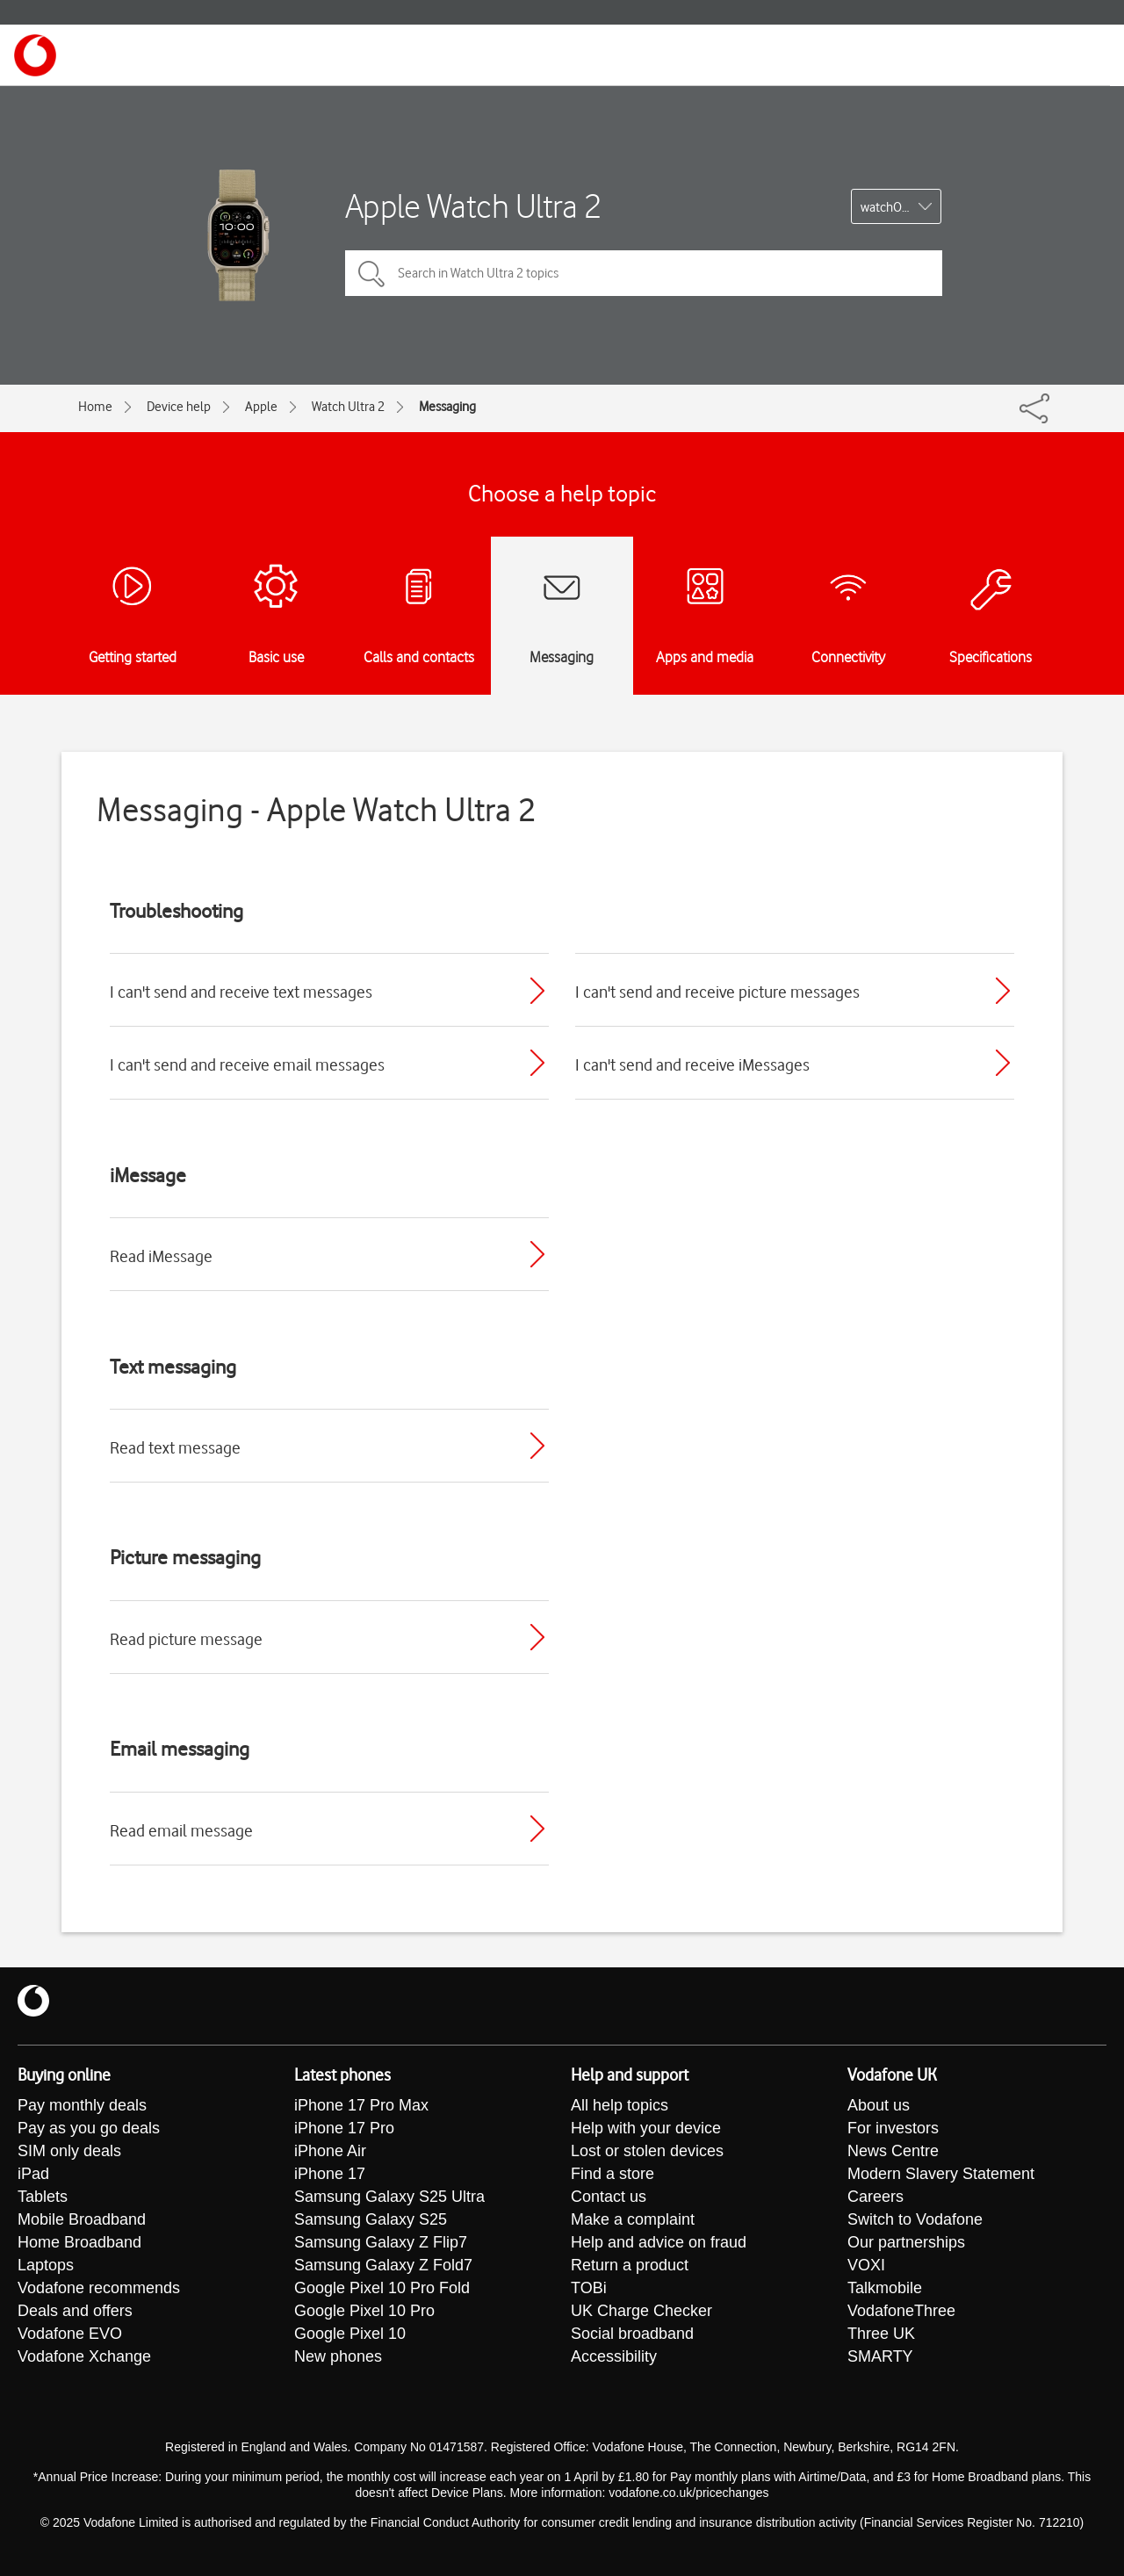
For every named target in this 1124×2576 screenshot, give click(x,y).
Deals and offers (75, 2311)
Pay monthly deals (82, 2106)
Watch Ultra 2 (348, 407)
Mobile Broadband (82, 2220)
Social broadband (632, 2334)
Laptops (46, 2266)
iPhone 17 (329, 2174)
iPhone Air (330, 2152)
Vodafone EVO (70, 2334)
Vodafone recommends (99, 2289)
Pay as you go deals (89, 2129)
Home (95, 407)
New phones (338, 2357)
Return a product (629, 2266)
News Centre (893, 2152)
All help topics (619, 2106)
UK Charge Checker (641, 2311)
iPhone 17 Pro (344, 2129)
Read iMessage (161, 1256)
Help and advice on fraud (658, 2243)
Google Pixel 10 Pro (364, 2311)
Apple (261, 407)
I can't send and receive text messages (241, 991)
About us (878, 2106)
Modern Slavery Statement (940, 2174)
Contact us (608, 2197)
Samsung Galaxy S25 (370, 2220)
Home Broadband (79, 2243)
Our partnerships (906, 2243)
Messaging (447, 407)
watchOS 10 (893, 207)
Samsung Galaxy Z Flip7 (380, 2243)
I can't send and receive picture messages (717, 991)
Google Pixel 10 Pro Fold (382, 2289)
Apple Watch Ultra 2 (473, 206)
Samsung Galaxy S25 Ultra (389, 2197)
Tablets (43, 2197)
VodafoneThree (901, 2311)
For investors (893, 2129)
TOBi (589, 2289)
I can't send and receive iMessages (692, 1064)
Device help (179, 407)
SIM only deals (69, 2152)
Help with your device (646, 2129)
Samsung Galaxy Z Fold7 (383, 2266)
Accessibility (614, 2357)
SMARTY (880, 2357)
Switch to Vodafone (915, 2220)
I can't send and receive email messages (247, 1064)
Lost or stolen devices (647, 2152)
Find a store (612, 2174)
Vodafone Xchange (84, 2357)
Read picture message (186, 1639)
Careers (875, 2197)
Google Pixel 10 (350, 2334)
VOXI (866, 2266)
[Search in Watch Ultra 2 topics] (643, 273)
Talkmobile (884, 2289)
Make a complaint (633, 2220)
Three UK (881, 2334)
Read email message (181, 1830)
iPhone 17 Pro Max (361, 2106)
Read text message (175, 1447)
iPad (33, 2174)
